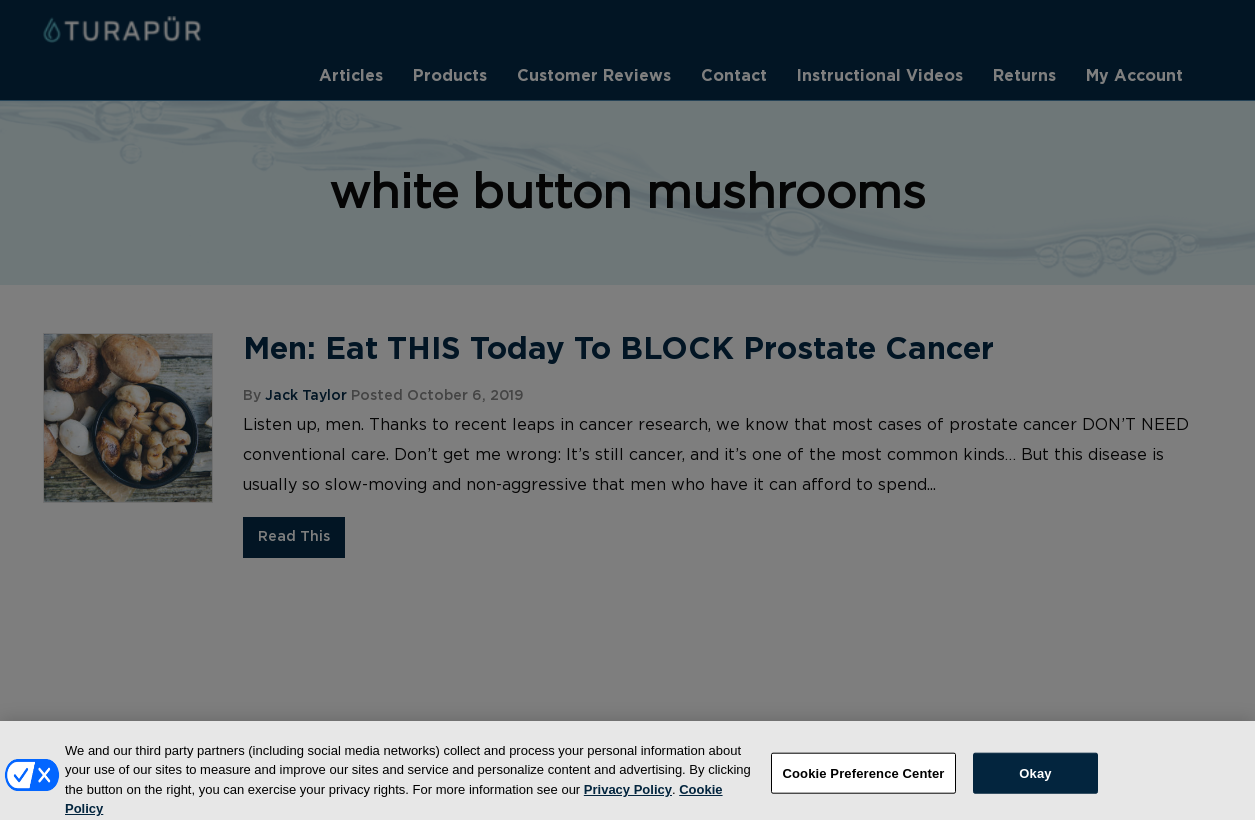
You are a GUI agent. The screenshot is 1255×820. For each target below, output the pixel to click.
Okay (1035, 781)
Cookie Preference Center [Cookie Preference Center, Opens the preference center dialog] (863, 781)
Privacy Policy (628, 797)
